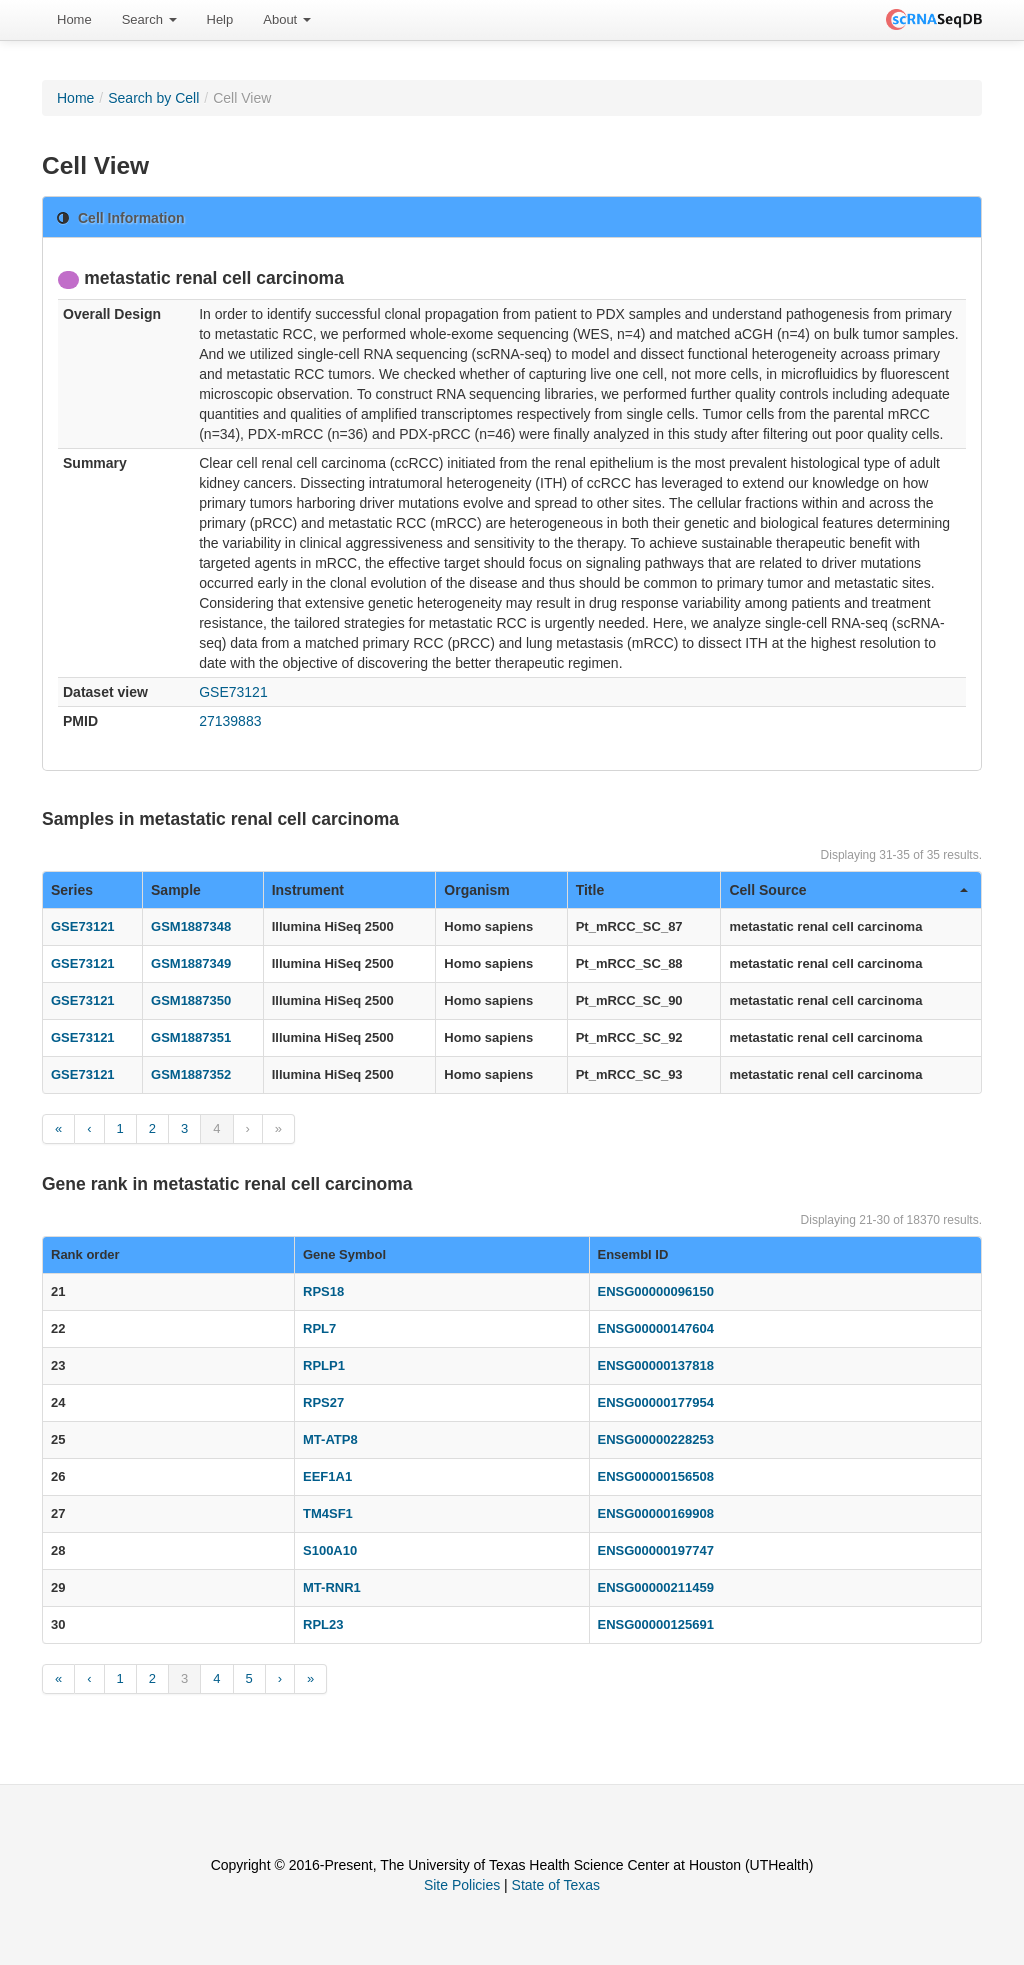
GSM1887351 (191, 1037)
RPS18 (323, 1291)
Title (590, 890)
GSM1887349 (191, 963)
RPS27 (323, 1402)
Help (220, 19)
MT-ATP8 (330, 1439)
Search (149, 19)
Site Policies (462, 1885)
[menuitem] (74, 20)
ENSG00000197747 (656, 1550)
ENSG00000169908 (656, 1513)
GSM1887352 (191, 1074)
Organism (476, 890)
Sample (176, 890)
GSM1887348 (191, 926)
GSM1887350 (191, 1000)
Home (74, 19)
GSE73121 (233, 692)
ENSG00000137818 (656, 1365)
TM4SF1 (328, 1513)
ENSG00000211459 (656, 1587)
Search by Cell (153, 98)
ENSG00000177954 (656, 1402)
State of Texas (556, 1885)
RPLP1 (324, 1365)
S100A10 (330, 1550)
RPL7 (319, 1328)
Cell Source (848, 890)
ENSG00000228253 (656, 1439)
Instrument (308, 890)
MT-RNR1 (332, 1587)
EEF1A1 (327, 1476)
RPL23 (323, 1624)
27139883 (230, 721)
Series (72, 890)
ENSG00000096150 (656, 1291)
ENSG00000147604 (656, 1328)
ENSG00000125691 (656, 1624)
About (287, 19)
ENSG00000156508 (656, 1476)
